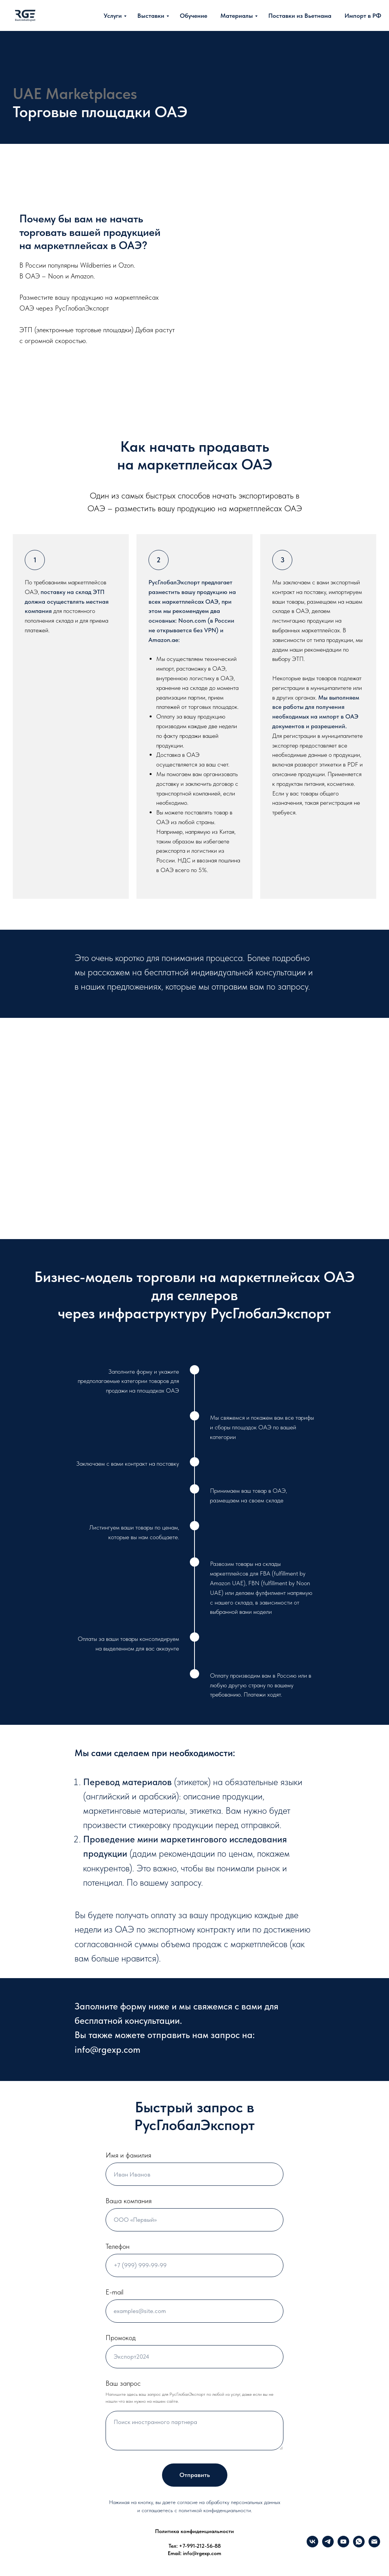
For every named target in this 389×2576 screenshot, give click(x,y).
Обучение (193, 15)
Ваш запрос (123, 2383)
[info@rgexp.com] (374, 2545)
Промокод (121, 2338)
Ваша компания (129, 2201)
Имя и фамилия (128, 2155)
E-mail (114, 2292)
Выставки (150, 15)
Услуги (113, 15)
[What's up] (359, 2545)
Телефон (118, 2246)
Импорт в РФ (363, 15)
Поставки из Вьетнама (299, 15)
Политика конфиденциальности (194, 2531)
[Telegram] (328, 2545)
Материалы (236, 15)
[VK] (312, 2545)
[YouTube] (343, 2545)
